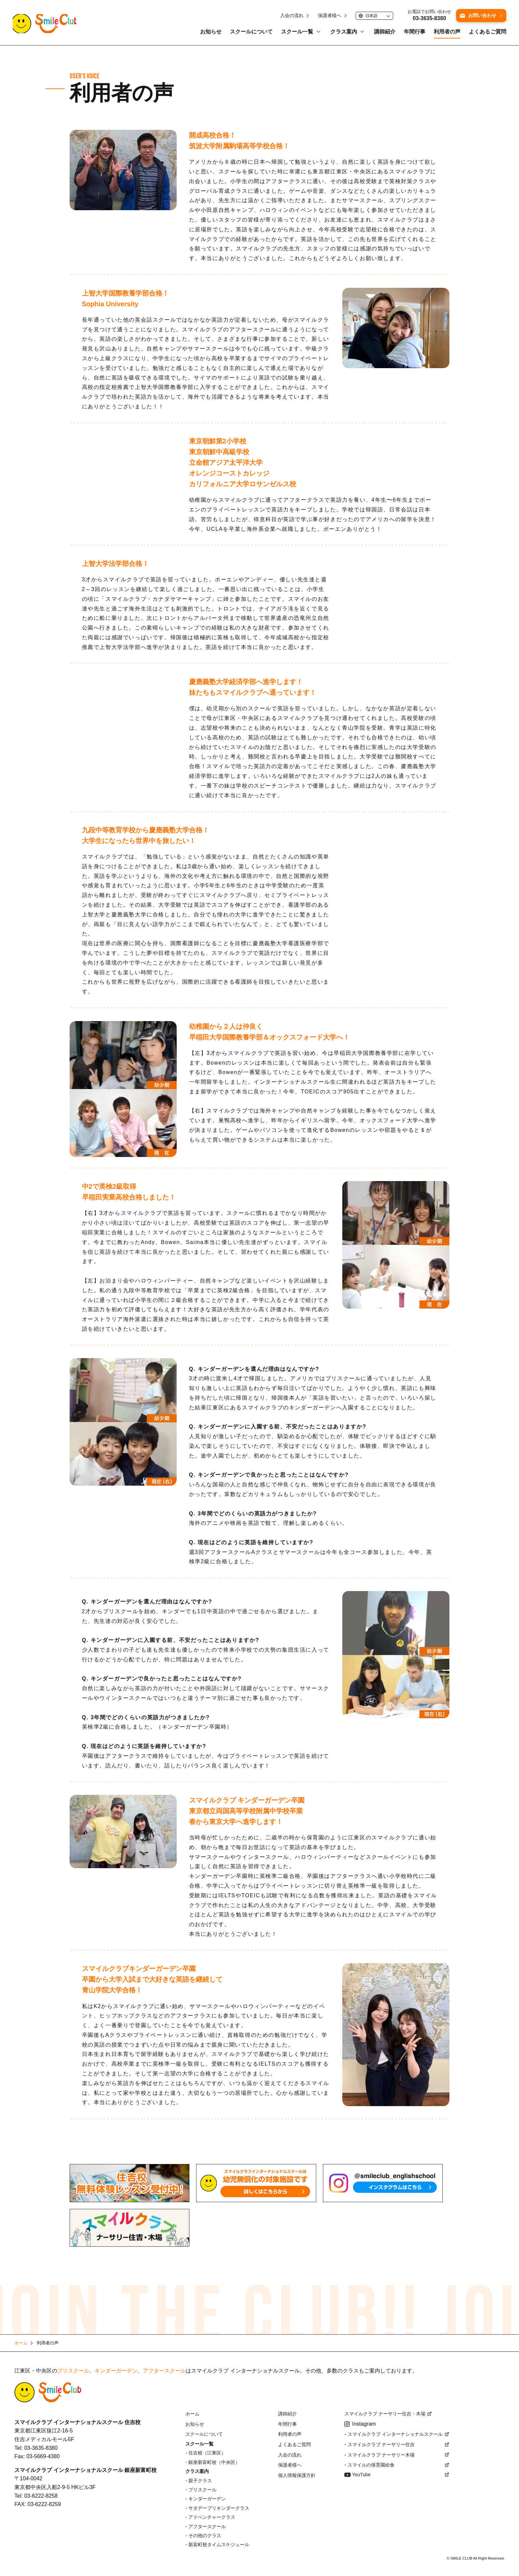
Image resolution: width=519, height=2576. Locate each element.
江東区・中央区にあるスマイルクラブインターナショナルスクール (47, 25)
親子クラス (200, 2480)
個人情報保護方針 (297, 2475)
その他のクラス (204, 2535)
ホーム (192, 2413)
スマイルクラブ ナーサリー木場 (381, 2455)
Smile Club (47, 2392)
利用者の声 (445, 33)
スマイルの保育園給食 (371, 2465)
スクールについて (249, 33)
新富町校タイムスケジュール (218, 2544)
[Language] (372, 16)
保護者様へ (328, 16)
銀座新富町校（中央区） (214, 2462)
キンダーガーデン (116, 2371)
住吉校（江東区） (207, 2453)
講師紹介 (383, 33)
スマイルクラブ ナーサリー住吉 (381, 2444)
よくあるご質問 (486, 33)
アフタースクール (164, 2371)
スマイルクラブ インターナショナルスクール (395, 2434)
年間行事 (413, 33)
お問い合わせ (480, 16)
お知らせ (209, 33)
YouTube (361, 2474)
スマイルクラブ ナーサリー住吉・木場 (384, 2413)
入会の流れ (290, 16)
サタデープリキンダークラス (218, 2508)
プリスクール (73, 2371)
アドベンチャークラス (211, 2517)
